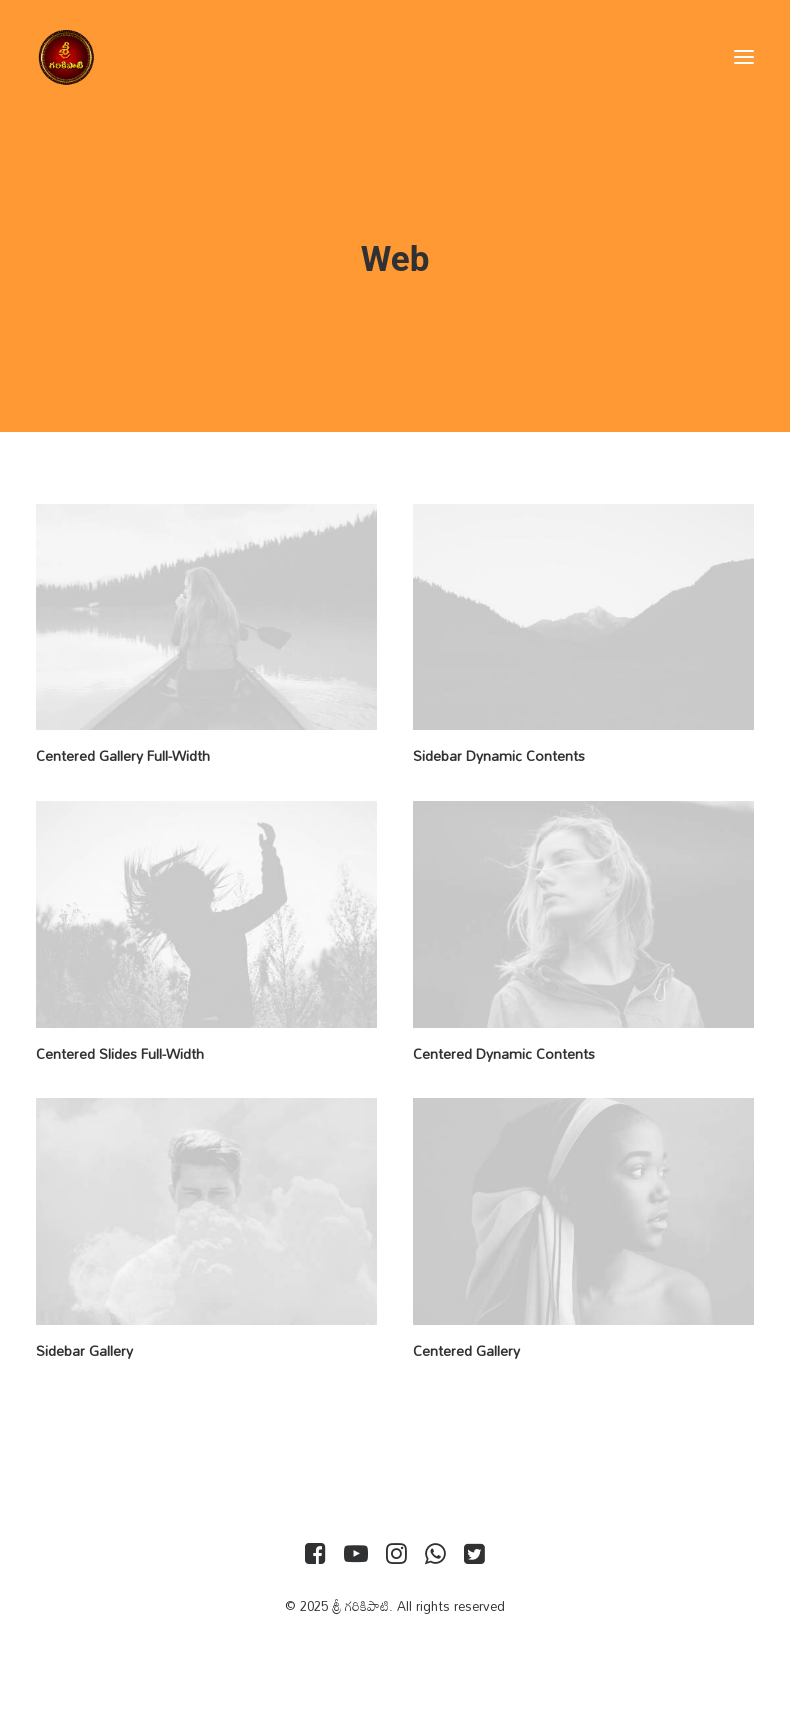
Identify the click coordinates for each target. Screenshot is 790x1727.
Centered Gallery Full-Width (123, 755)
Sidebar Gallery (84, 1350)
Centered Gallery (466, 1350)
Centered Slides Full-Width (120, 1053)
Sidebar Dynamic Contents (499, 755)
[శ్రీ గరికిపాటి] (66, 57)
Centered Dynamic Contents (504, 1053)
